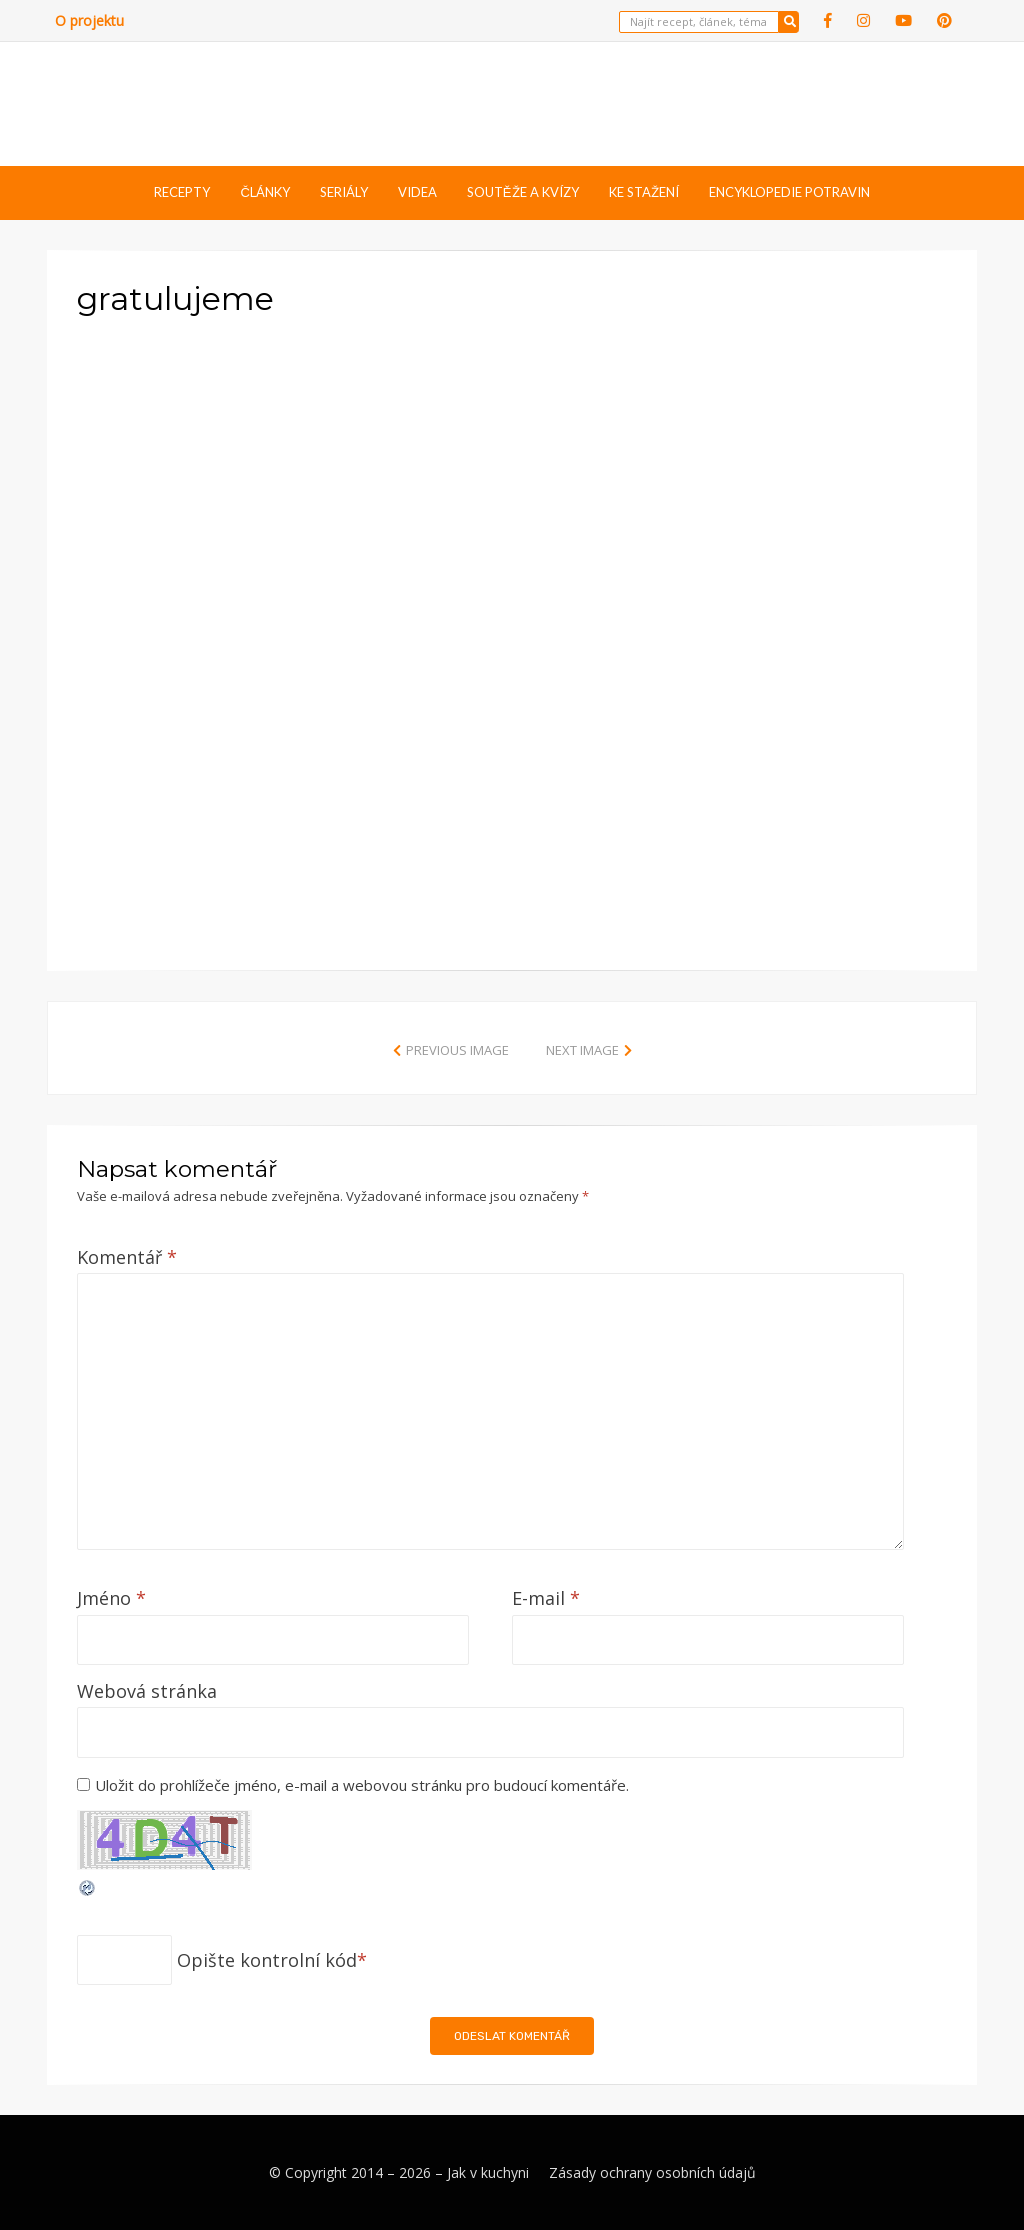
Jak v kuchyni (488, 2172)
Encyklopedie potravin (789, 192)
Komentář (127, 1257)
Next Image (582, 1050)
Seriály (344, 192)
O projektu (89, 20)
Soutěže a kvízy (523, 192)
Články (264, 192)
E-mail (546, 1598)
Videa (417, 192)
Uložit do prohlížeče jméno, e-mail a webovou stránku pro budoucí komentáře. (362, 1785)
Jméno (111, 1598)
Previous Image (457, 1050)
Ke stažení (644, 192)
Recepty (182, 192)
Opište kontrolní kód (267, 1960)
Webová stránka (147, 1691)
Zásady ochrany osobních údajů (652, 2172)
